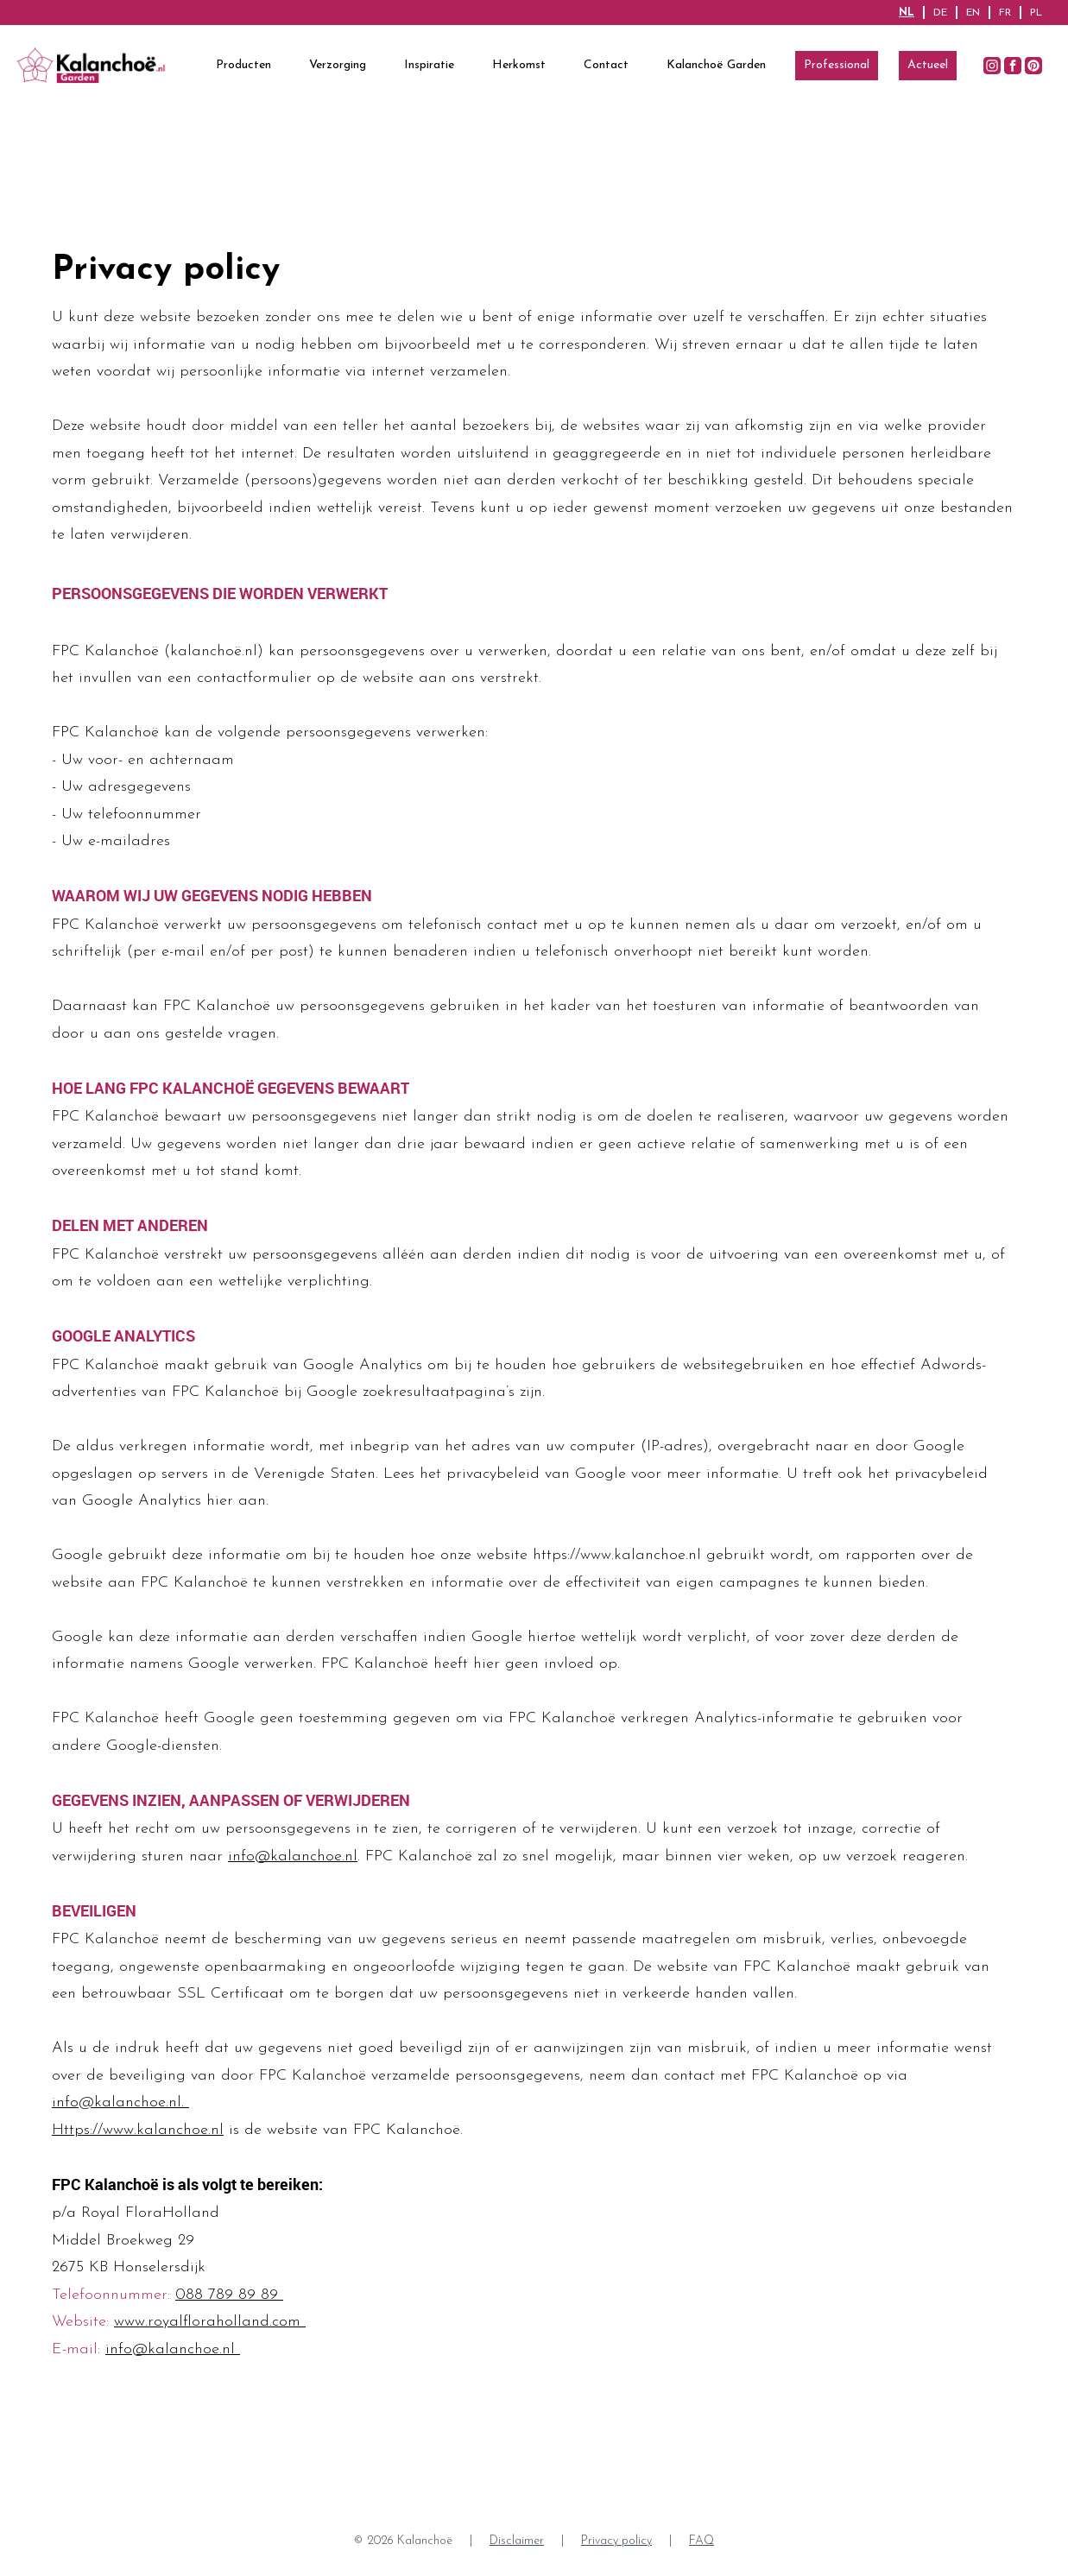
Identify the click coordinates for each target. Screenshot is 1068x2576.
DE (940, 13)
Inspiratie (429, 65)
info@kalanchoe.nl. (120, 2102)
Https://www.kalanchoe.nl (138, 2130)
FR (1005, 13)
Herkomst (519, 65)
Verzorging (337, 65)
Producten (243, 65)
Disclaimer (517, 2541)
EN (973, 13)
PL (1036, 13)
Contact (606, 65)
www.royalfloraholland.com (210, 2322)
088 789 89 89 (229, 2295)
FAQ (701, 2541)
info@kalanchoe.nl (292, 1856)
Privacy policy (616, 2541)
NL (906, 13)
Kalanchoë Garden (716, 65)
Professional (836, 65)
